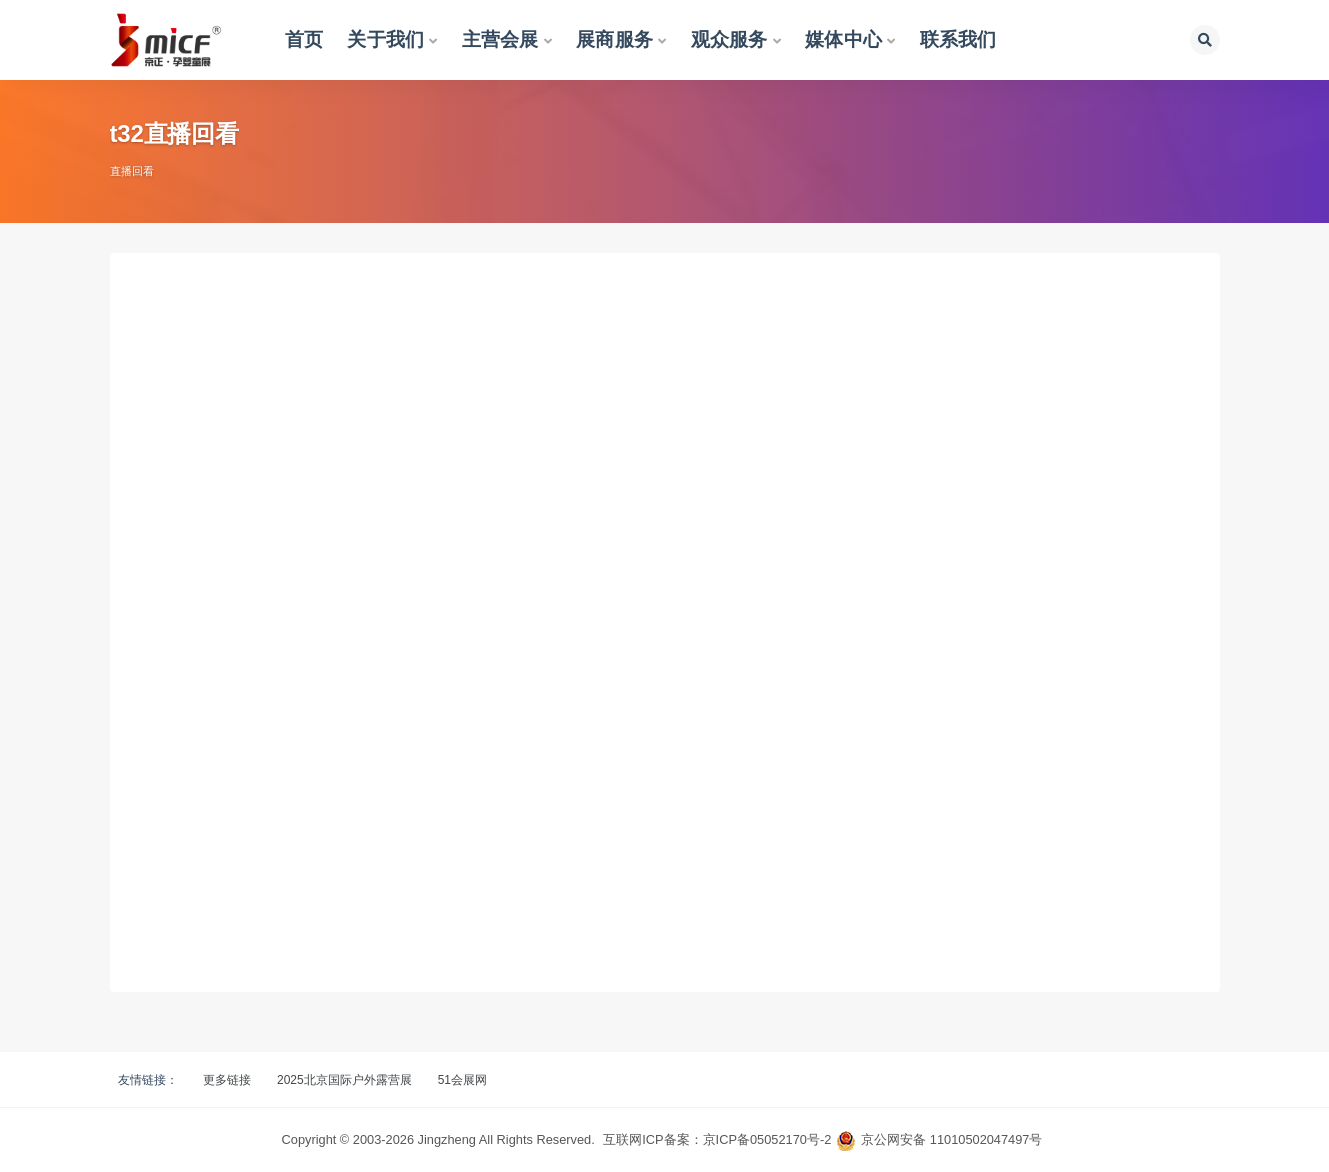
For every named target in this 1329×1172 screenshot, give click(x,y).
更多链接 (227, 1080)
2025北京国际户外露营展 (344, 1080)
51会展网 (462, 1080)
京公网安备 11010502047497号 (951, 1139)
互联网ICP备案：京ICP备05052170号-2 (717, 1139)
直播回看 (132, 171)
